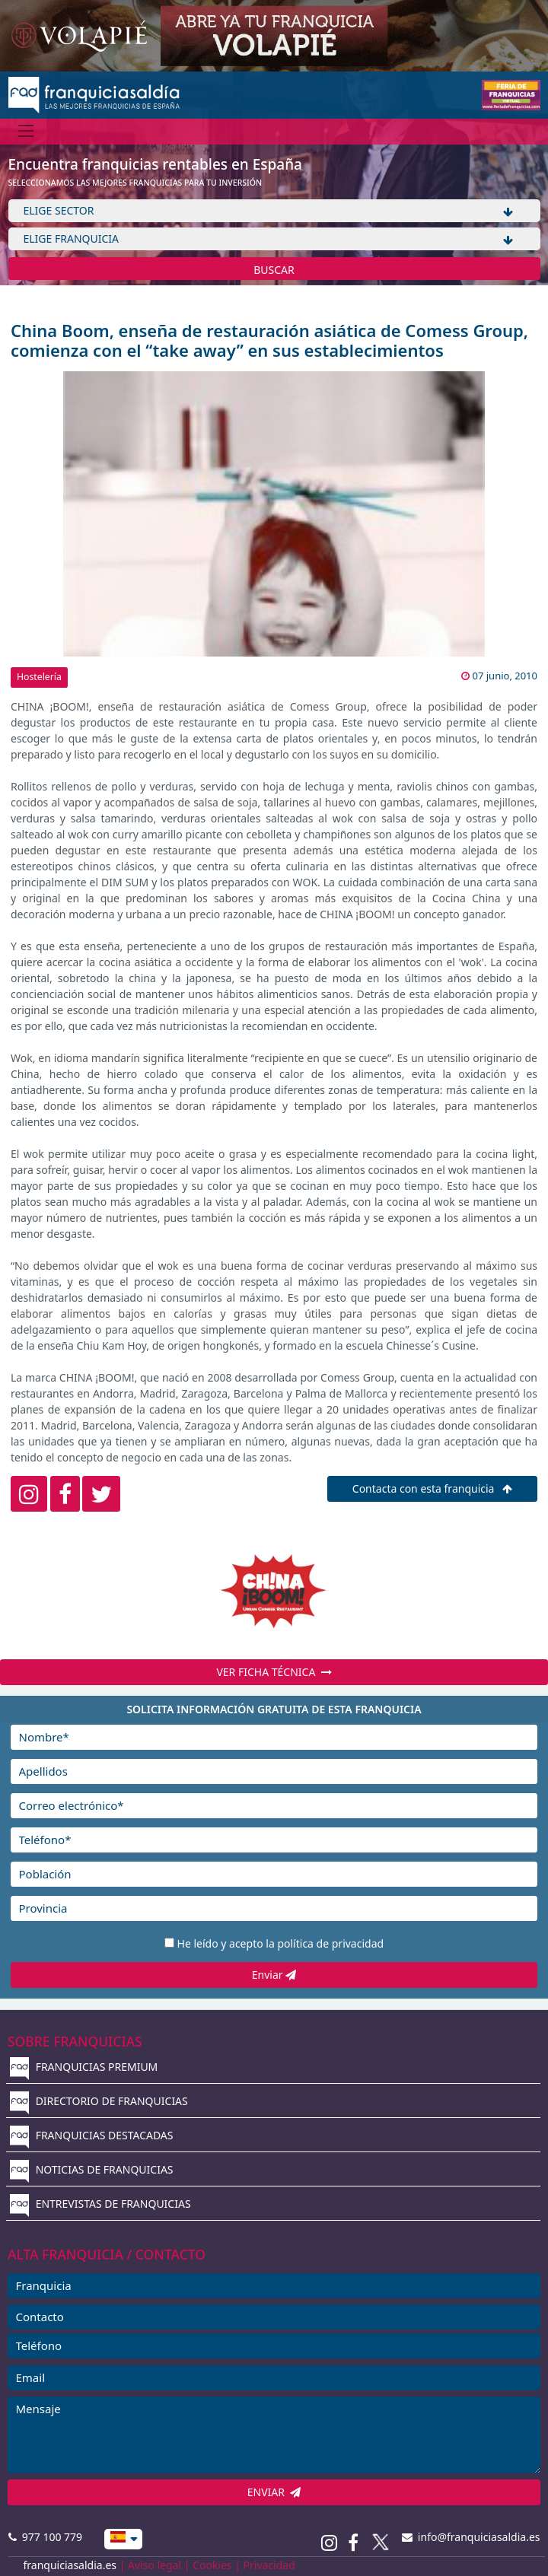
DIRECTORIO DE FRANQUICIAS (99, 2101)
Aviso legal (154, 2565)
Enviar (274, 1974)
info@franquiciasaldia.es (471, 2537)
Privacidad (269, 2565)
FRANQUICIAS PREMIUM (84, 2066)
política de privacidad (330, 1943)
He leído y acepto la (280, 1943)
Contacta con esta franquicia (432, 1488)
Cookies (212, 2565)
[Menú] (26, 131)
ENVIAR (274, 2492)
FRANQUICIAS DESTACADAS (92, 2135)
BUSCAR (274, 269)
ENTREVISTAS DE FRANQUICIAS (100, 2203)
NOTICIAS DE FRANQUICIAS (92, 2169)
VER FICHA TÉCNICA (273, 1672)
